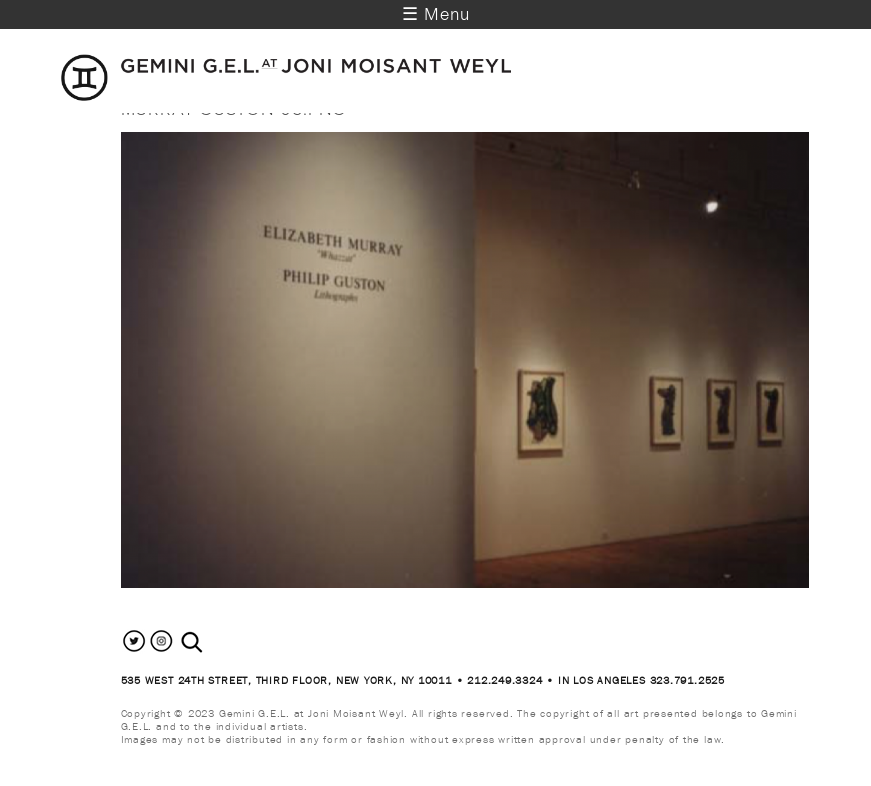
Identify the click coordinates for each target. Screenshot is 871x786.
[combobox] (213, 642)
